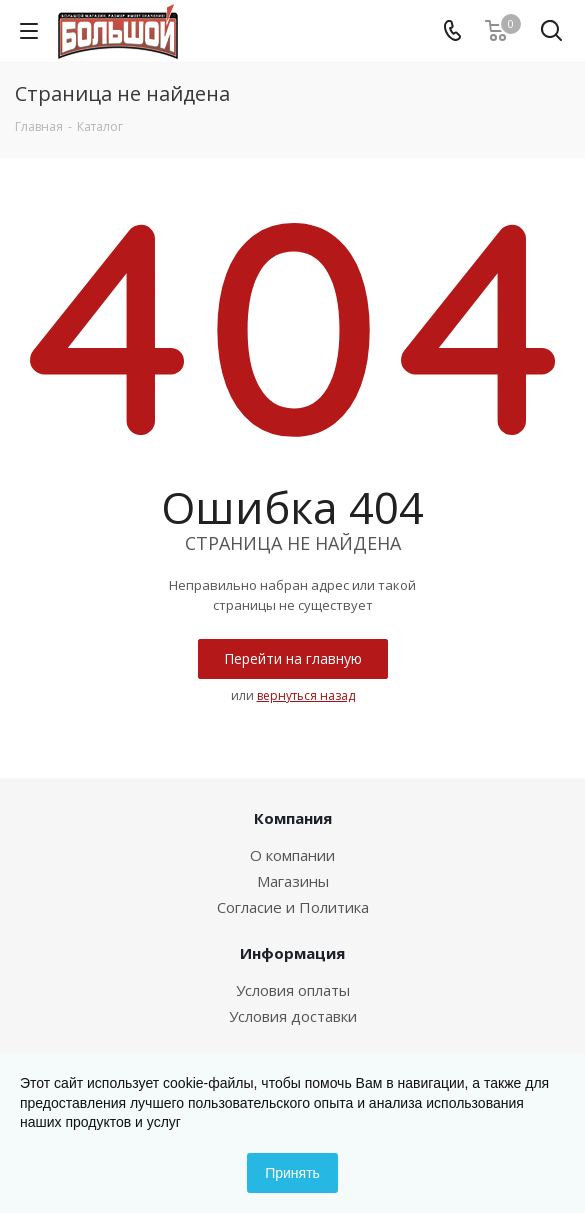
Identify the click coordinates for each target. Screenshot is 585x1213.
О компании (292, 855)
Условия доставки (293, 1016)
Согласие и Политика (293, 907)
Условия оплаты (293, 990)
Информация (292, 953)
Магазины (293, 881)
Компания (293, 818)
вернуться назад (306, 695)
